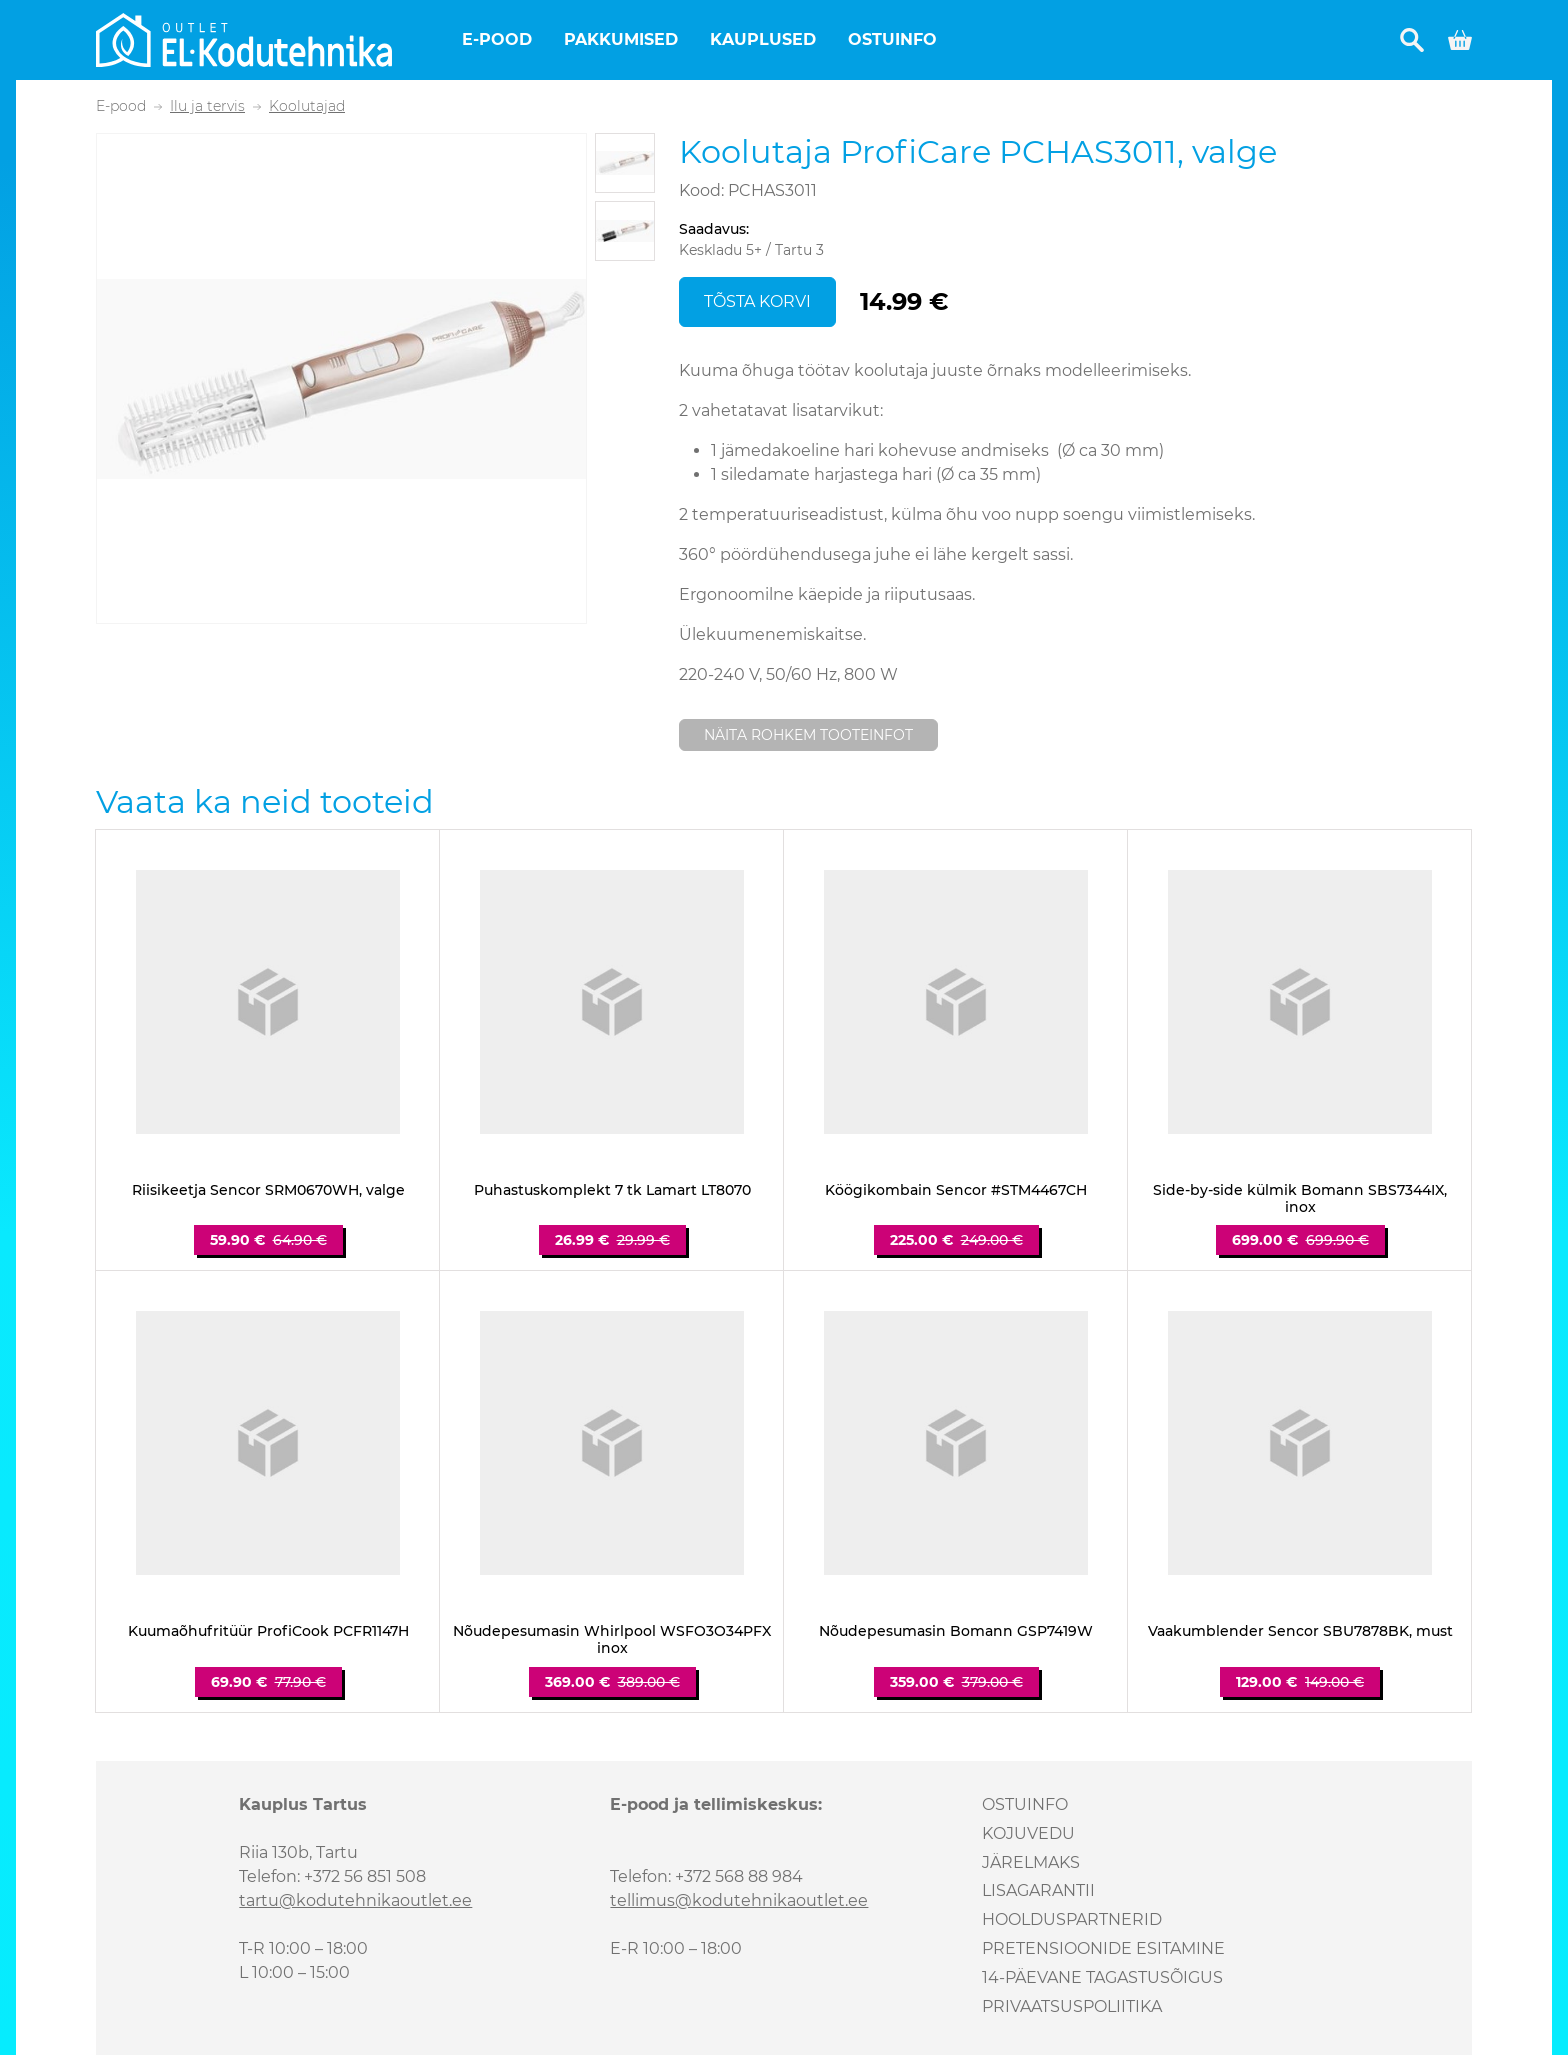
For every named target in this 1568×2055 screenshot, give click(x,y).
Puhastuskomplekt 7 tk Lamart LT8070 (612, 1190)
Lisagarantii (1038, 1890)
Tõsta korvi (757, 301)
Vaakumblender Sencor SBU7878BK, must (1300, 1631)
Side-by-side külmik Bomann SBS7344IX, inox (1300, 1199)
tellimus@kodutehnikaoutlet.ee (739, 1900)
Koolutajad (307, 106)
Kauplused (763, 39)
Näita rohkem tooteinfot (808, 735)
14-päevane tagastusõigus (1102, 1977)
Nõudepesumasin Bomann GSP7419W (956, 1631)
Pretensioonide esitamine (1103, 1948)
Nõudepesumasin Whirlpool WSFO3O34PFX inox (612, 1640)
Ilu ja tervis (207, 106)
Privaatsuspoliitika (1072, 2006)
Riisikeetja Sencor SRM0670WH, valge (268, 1190)
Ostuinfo (892, 39)
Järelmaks (1031, 1862)
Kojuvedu (1028, 1833)
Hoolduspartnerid (1072, 1919)
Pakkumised (621, 39)
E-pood (497, 39)
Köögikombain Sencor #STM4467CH (956, 1190)
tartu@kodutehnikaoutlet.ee (355, 1900)
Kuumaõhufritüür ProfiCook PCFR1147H (268, 1631)
